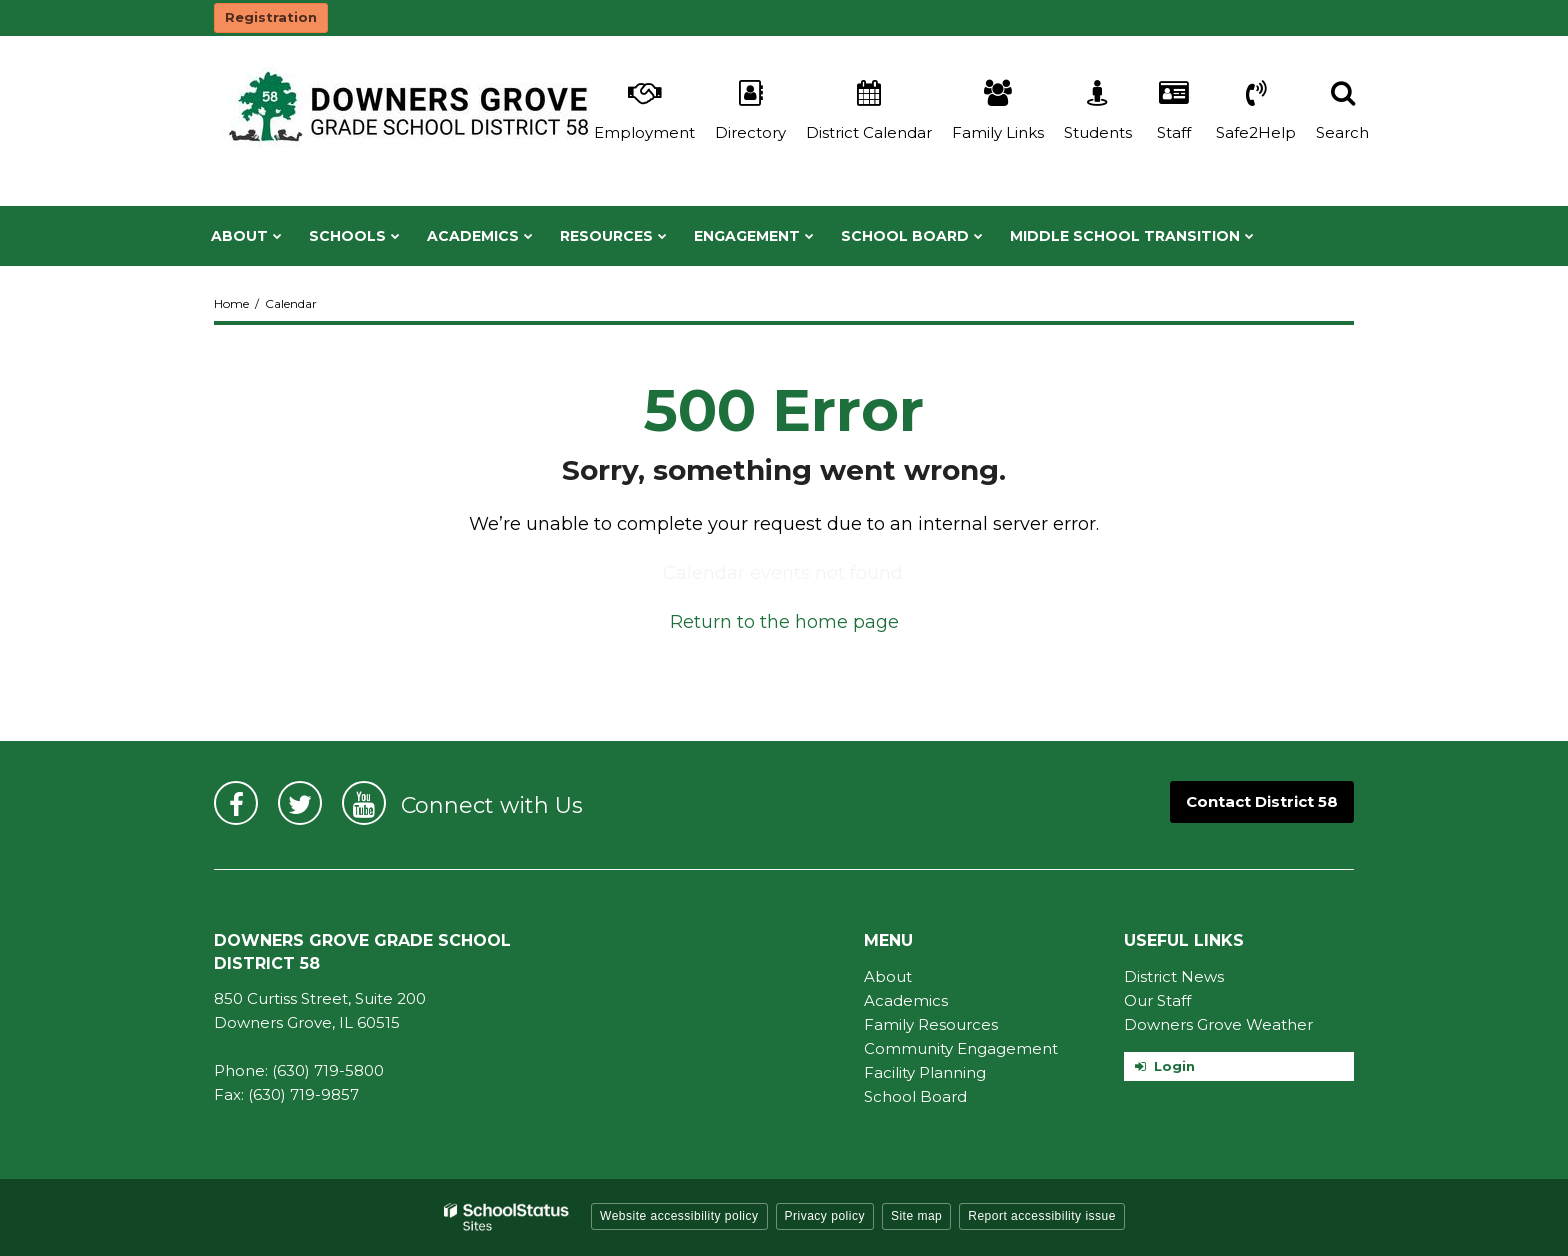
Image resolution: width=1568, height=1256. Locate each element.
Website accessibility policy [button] (679, 1216)
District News (1174, 976)
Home (231, 303)
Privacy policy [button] (825, 1216)
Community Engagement (961, 1048)
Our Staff (1157, 1000)
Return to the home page (784, 622)
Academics (906, 1000)
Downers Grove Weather (1218, 1024)
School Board (915, 1096)
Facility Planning (925, 1072)
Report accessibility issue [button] (1042, 1216)
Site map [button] (916, 1216)
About (888, 976)
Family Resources (931, 1024)
